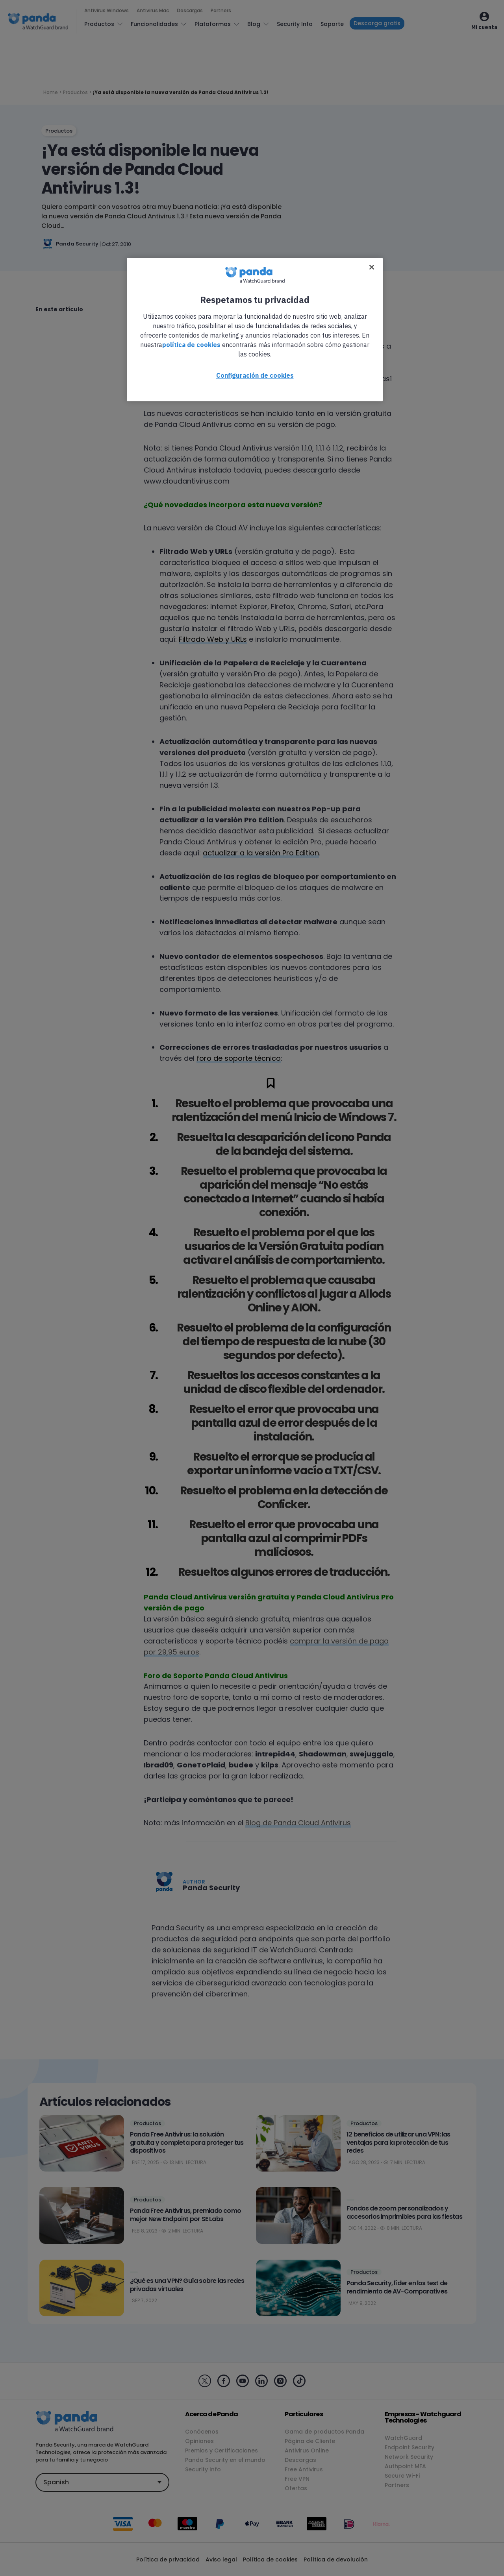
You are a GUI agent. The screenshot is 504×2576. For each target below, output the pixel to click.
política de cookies (191, 345)
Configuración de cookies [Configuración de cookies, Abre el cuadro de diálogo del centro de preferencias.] (255, 375)
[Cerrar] (371, 267)
